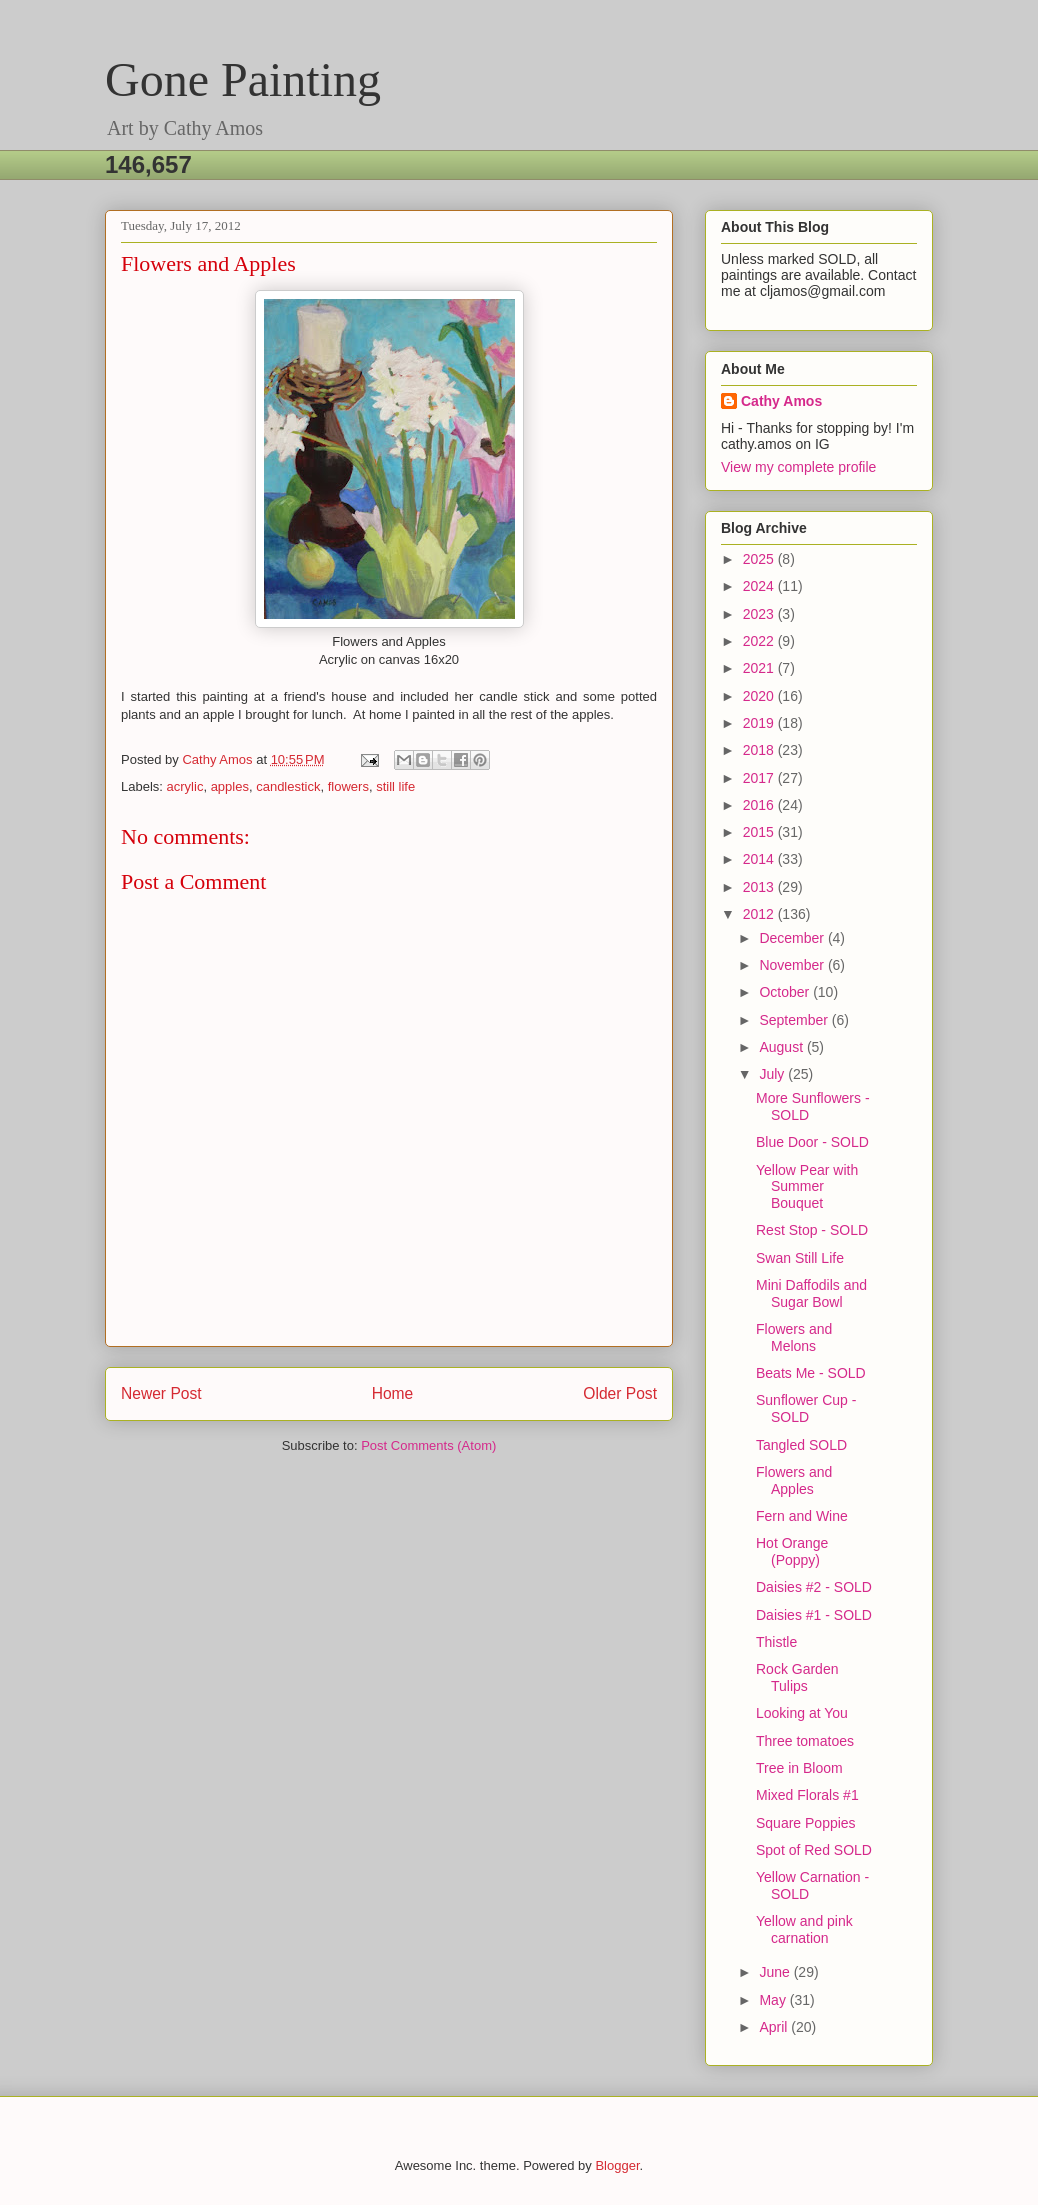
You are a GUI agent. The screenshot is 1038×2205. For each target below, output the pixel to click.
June (776, 1972)
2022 (760, 641)
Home (393, 1393)
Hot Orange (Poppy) (792, 1551)
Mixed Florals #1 (807, 1795)
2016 (760, 805)
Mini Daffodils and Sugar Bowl (811, 1293)
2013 (760, 887)
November (793, 965)
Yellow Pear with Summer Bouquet (807, 1187)
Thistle (776, 1642)
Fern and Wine (802, 1516)
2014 (760, 859)
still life (395, 786)
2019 (760, 723)
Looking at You (802, 1713)
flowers (348, 786)
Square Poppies (806, 1823)
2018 (760, 750)
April (775, 2027)
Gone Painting (243, 79)
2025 (760, 559)
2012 (760, 914)
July (773, 1074)
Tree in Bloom (799, 1768)
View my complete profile (798, 467)
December (793, 938)
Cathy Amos (781, 401)
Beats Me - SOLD (811, 1373)
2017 (760, 778)
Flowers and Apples (794, 1480)
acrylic (185, 786)
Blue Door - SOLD (812, 1142)
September (795, 1020)
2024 (760, 586)
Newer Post (161, 1393)
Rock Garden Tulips (797, 1677)
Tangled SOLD (801, 1445)
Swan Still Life (800, 1258)
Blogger (617, 2165)
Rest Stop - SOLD (812, 1230)
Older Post (620, 1393)
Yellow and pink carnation (804, 1929)
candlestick (288, 786)
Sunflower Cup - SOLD (806, 1408)
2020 (760, 696)
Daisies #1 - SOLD (814, 1615)
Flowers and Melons (794, 1337)
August (782, 1047)
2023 (760, 614)
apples (230, 786)
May (774, 2000)
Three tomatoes (805, 1741)
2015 (760, 832)
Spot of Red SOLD (814, 1850)
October (786, 992)
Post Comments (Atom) (428, 1445)
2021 (760, 668)
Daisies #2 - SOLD (814, 1587)
